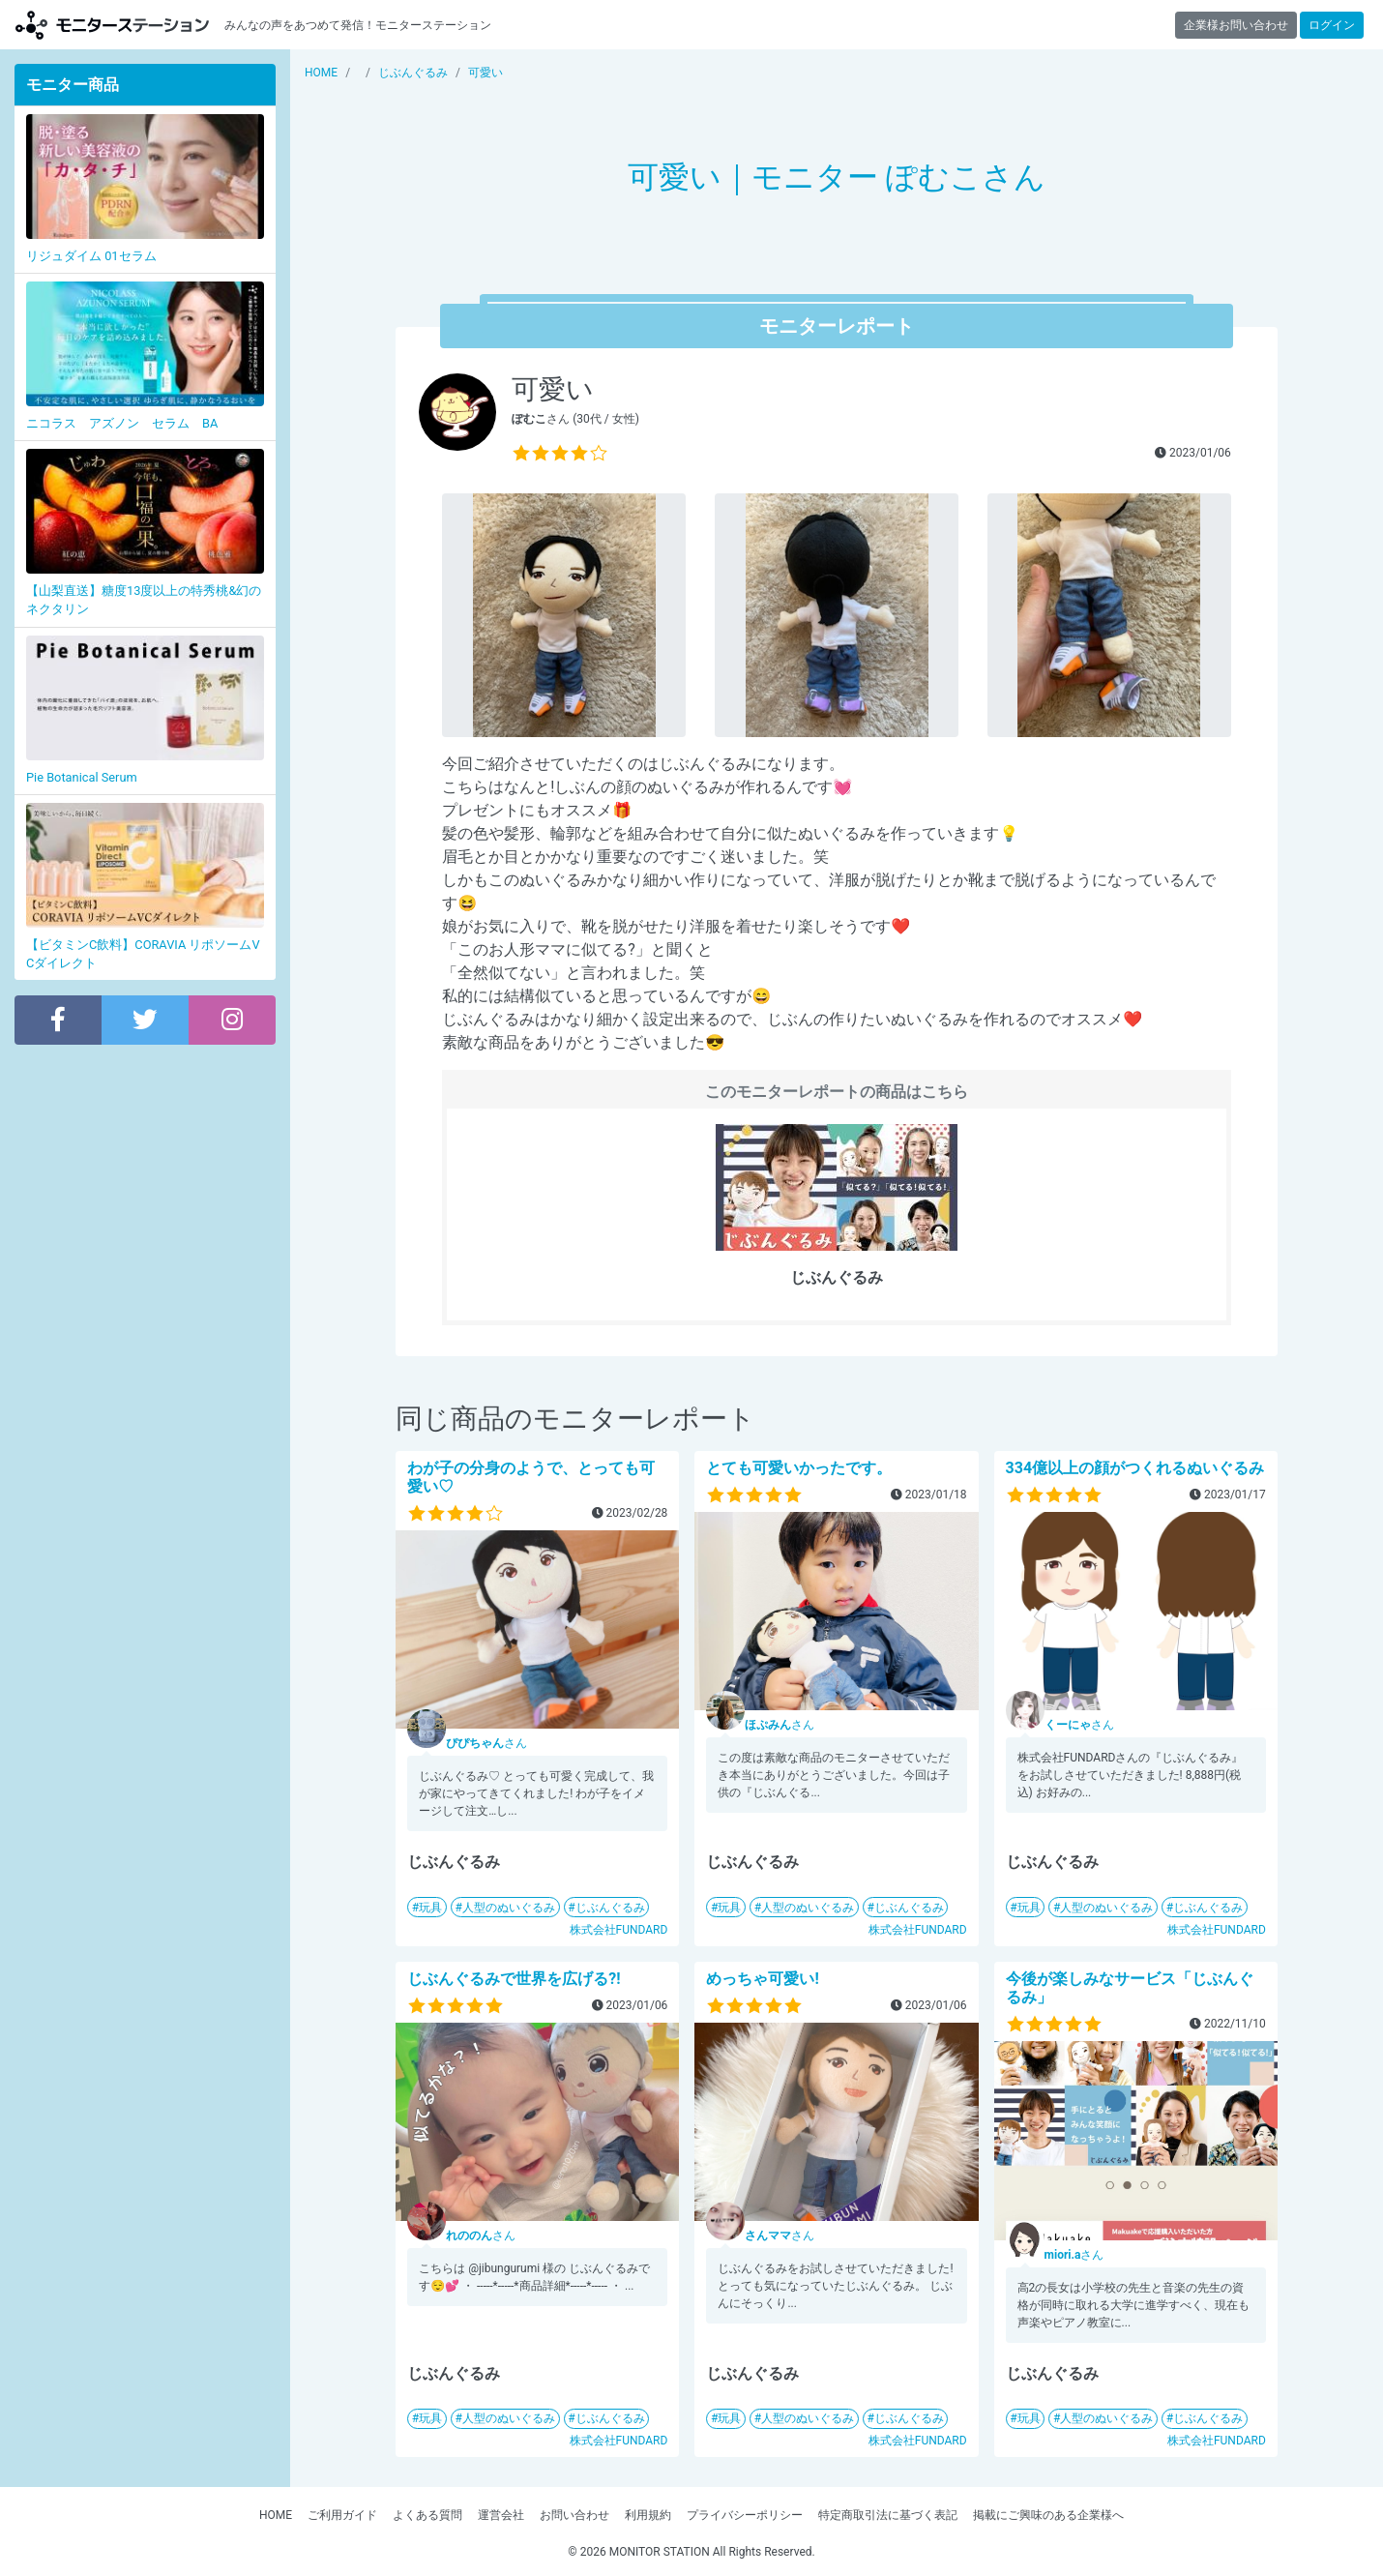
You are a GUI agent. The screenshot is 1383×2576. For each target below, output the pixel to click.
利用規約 (648, 2515)
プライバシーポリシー (745, 2515)
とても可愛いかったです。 (799, 1468)
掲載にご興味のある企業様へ (1048, 2515)
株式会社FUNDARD (619, 1930)
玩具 (430, 1907)
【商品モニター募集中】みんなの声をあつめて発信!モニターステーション (112, 25)
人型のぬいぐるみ (508, 1907)
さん (486, 1743)
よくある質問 (427, 2515)
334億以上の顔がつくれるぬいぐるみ (1135, 1468)
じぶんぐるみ (610, 1907)
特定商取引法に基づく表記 (887, 2515)
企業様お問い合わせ (1236, 25)
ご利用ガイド (342, 2515)
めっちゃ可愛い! (762, 1978)
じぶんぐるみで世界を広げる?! (513, 1978)
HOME (275, 2515)
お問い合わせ (574, 2515)
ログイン (1332, 25)
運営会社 (501, 2515)
